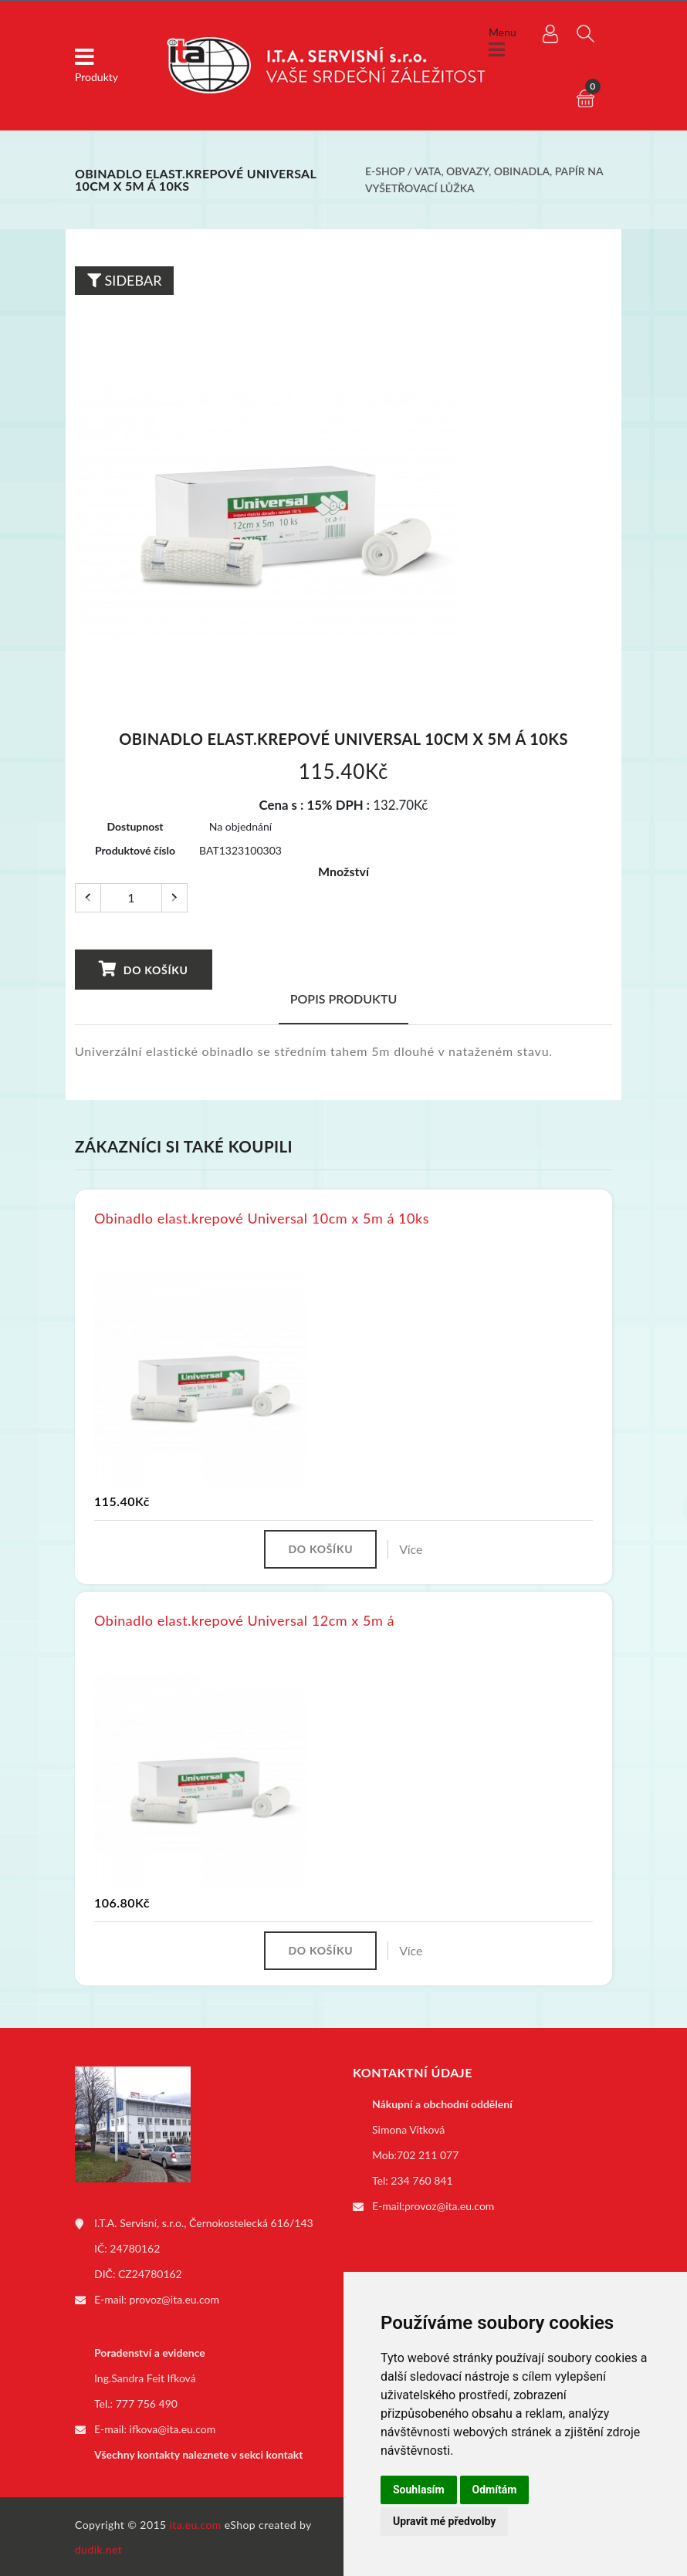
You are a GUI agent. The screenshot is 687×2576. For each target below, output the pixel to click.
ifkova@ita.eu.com (173, 2427)
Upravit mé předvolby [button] (444, 2521)
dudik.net (98, 2547)
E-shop (384, 171)
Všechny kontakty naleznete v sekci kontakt (198, 2452)
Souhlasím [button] (419, 2489)
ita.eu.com (196, 2523)
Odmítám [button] (494, 2489)
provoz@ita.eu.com (174, 2298)
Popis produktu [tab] (344, 997)
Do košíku (142, 967)
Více (410, 1547)
